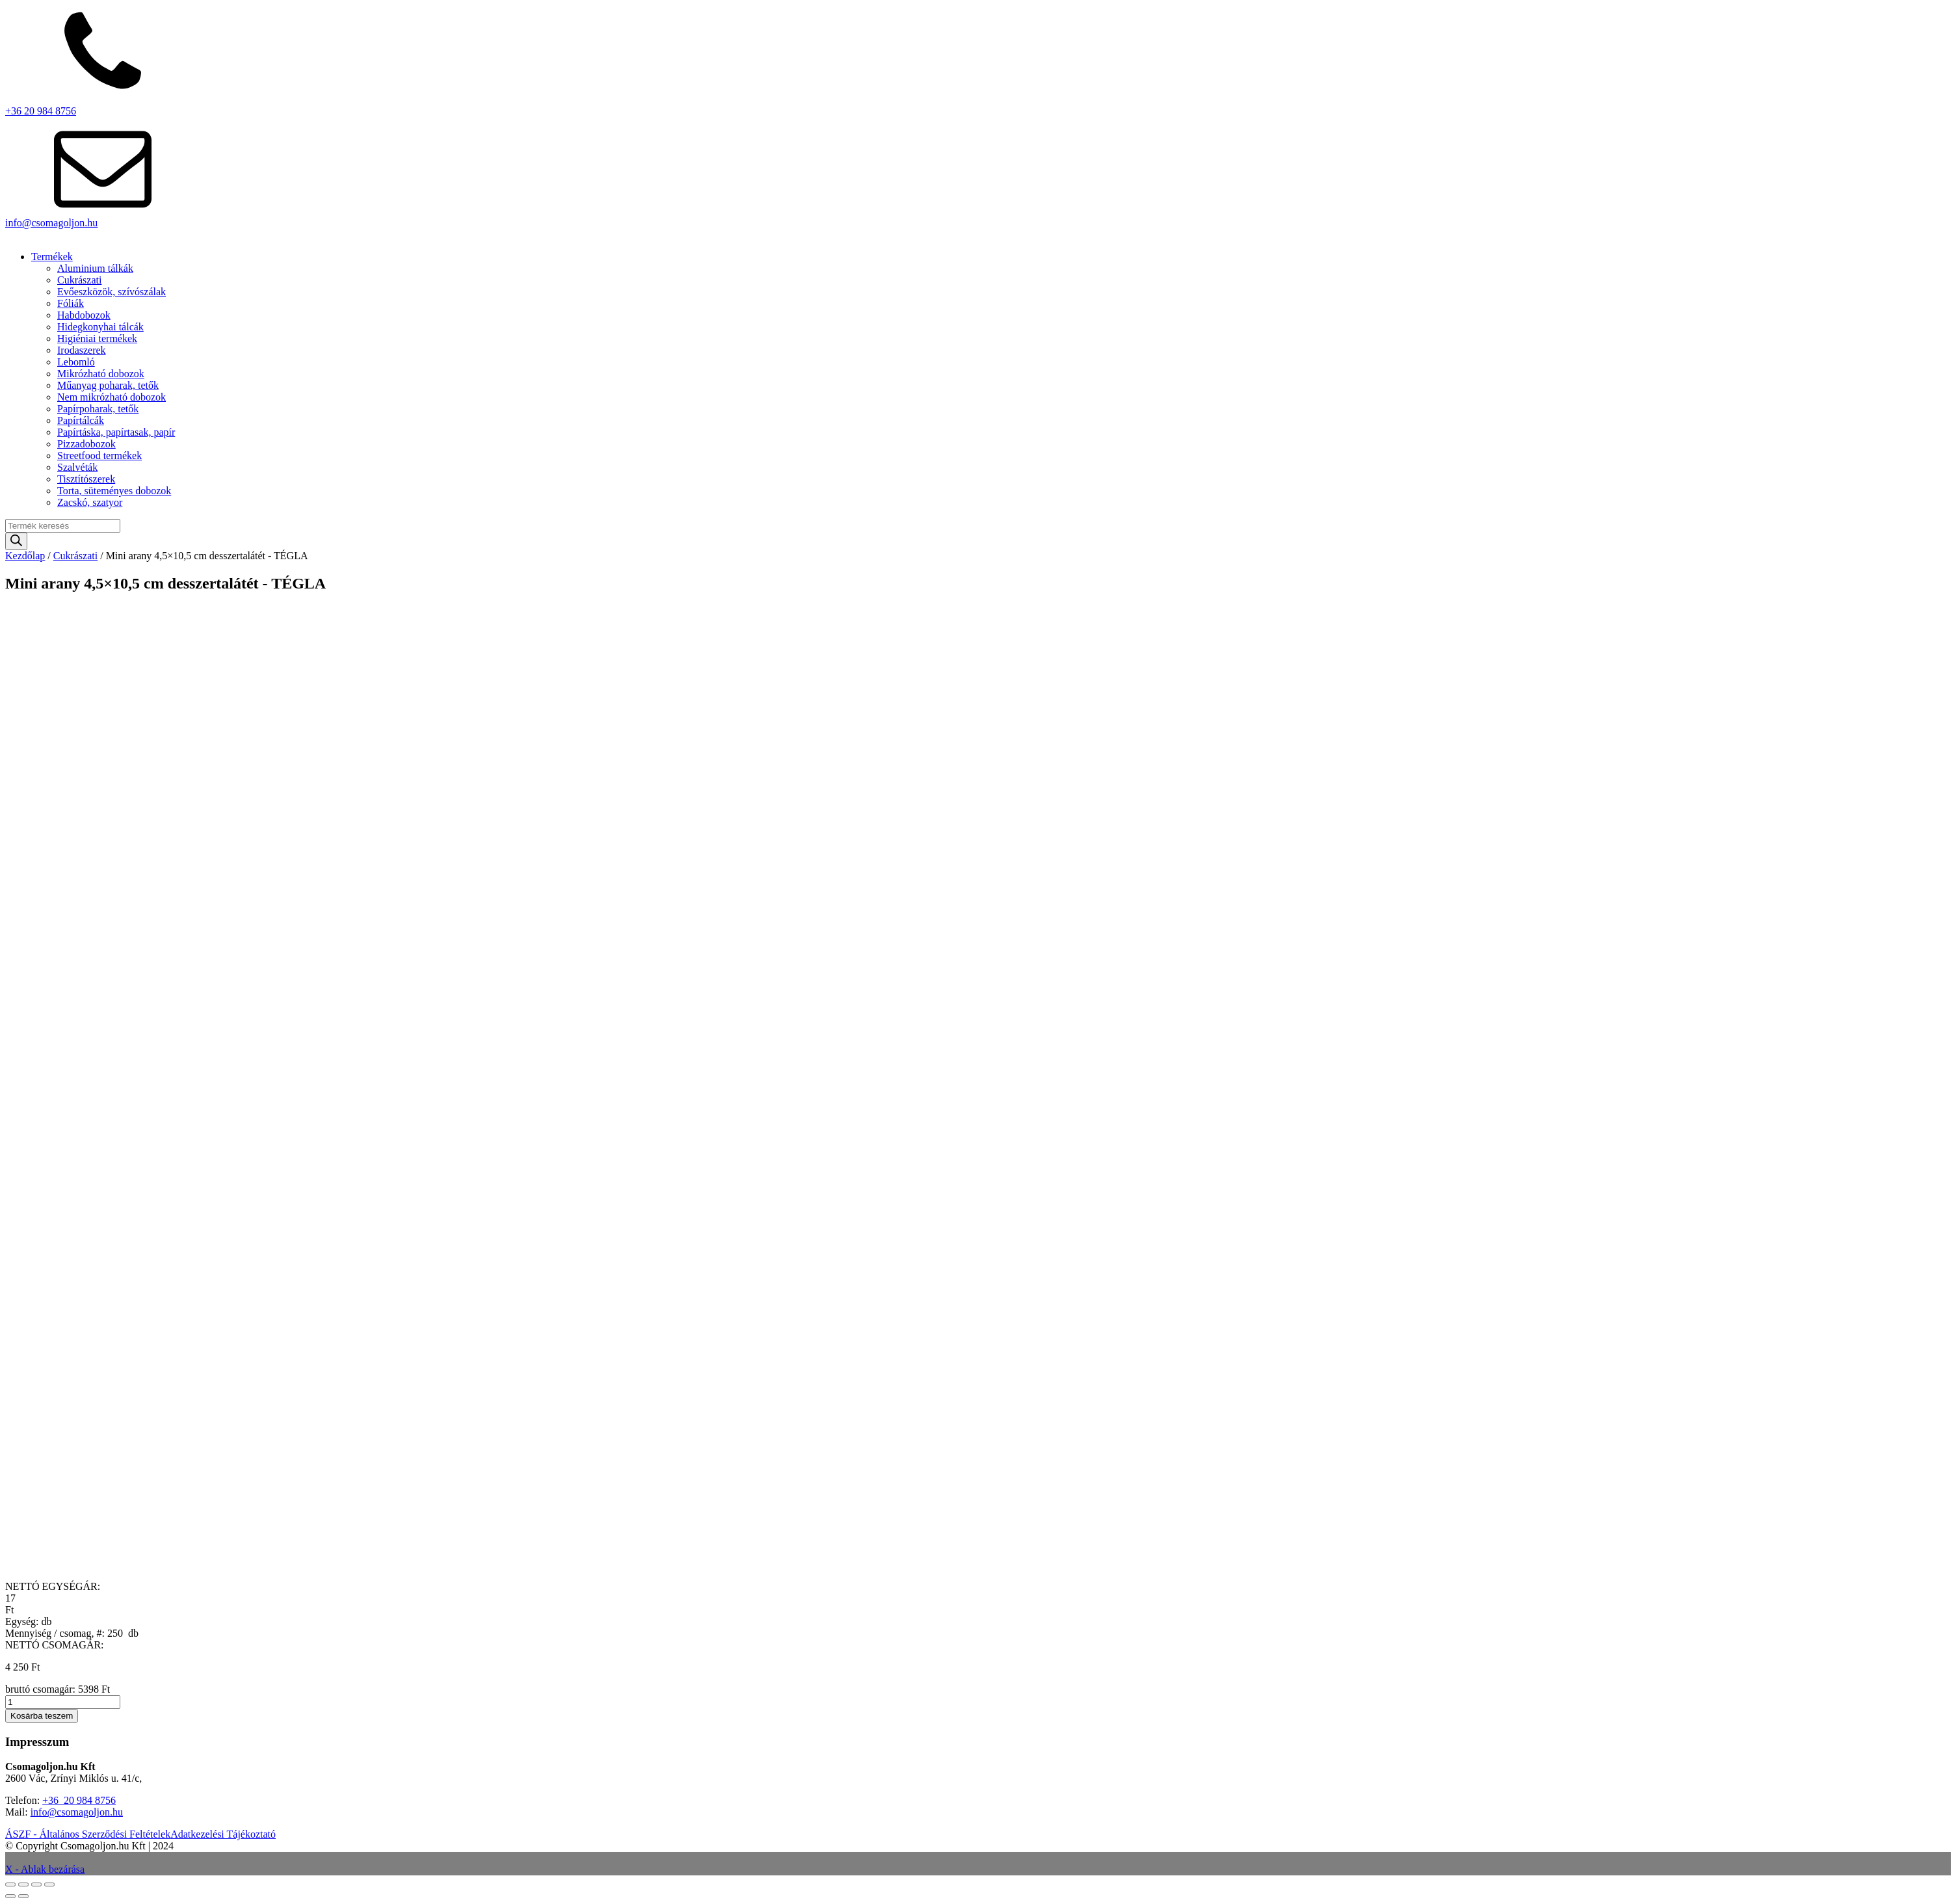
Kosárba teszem (41, 1716)
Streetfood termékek (99, 455)
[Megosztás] (36, 1884)
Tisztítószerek (86, 478)
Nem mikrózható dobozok (111, 397)
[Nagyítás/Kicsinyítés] (10, 1884)
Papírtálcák (80, 420)
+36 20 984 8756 (40, 110)
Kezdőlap (25, 555)
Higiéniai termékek (97, 338)
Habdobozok (84, 315)
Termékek (52, 256)
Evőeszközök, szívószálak (111, 291)
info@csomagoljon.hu (51, 222)
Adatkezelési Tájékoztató (223, 1834)
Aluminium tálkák (95, 268)
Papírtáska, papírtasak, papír (116, 432)
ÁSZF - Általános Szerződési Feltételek (87, 1834)
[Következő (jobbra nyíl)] (23, 1896)
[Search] (16, 541)
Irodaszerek (81, 350)
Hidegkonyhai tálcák (100, 326)
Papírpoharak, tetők (98, 408)
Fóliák (70, 303)
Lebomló (76, 361)
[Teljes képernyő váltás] (23, 1884)
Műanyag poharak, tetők (108, 385)
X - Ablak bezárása (45, 1869)
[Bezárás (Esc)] (49, 1884)
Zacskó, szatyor (89, 502)
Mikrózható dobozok (100, 373)
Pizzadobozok (86, 443)
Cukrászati (79, 279)
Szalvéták (77, 467)
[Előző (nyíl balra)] (10, 1896)
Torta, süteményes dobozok (114, 490)
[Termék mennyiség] (62, 1702)
